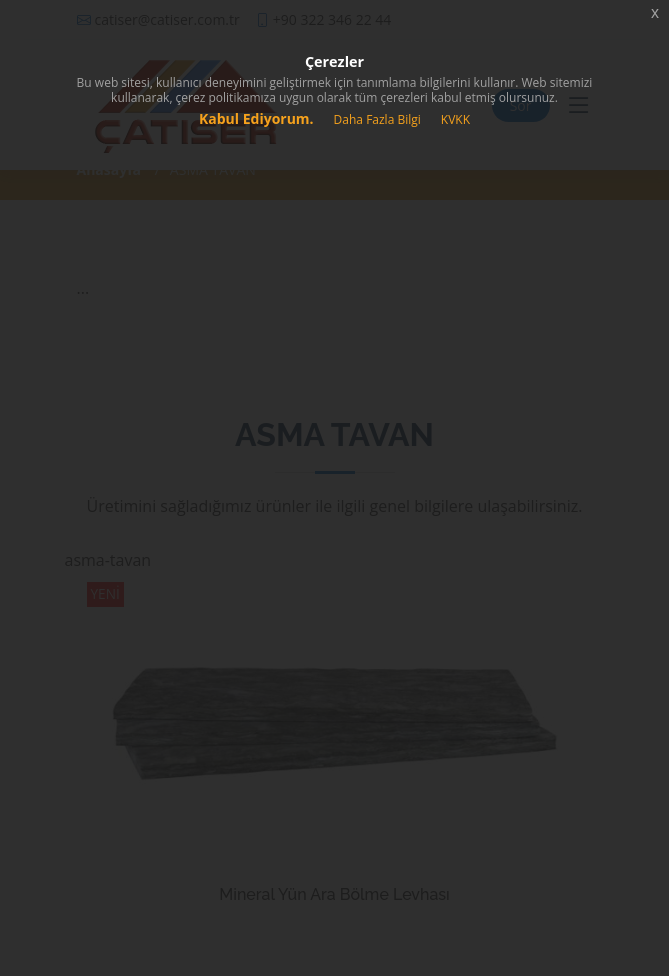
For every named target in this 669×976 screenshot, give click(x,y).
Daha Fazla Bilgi (377, 119)
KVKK (455, 119)
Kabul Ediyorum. (256, 118)
